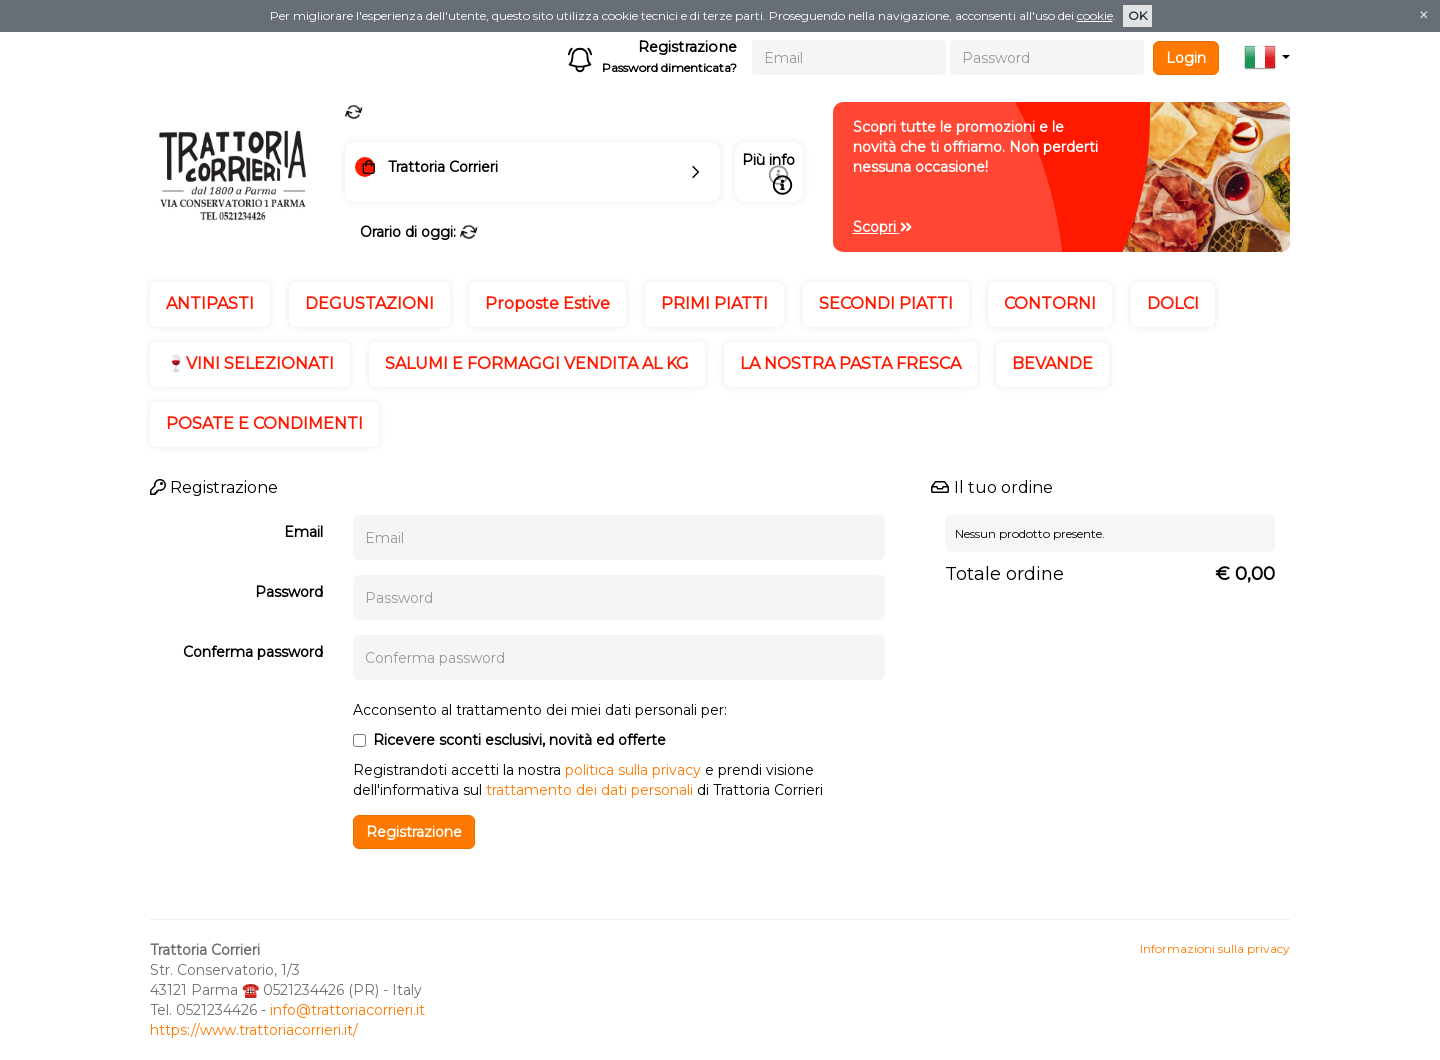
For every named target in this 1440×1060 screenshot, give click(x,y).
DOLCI (1173, 303)
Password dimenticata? (669, 67)
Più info (768, 173)
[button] (1267, 57)
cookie (1095, 15)
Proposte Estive (547, 303)
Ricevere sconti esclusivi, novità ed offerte (509, 740)
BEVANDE (1052, 363)
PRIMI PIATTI (714, 303)
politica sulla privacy (633, 770)
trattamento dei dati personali (589, 790)
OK (1137, 15)
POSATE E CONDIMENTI (264, 423)
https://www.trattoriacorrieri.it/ (254, 1030)
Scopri (882, 227)
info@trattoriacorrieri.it (347, 1010)
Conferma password (253, 652)
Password (289, 592)
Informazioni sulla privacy (1215, 948)
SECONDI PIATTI (886, 303)
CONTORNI (1050, 303)
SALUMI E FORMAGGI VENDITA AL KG (537, 363)
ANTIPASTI (210, 303)
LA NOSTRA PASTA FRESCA (850, 363)
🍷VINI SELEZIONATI (250, 363)
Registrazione (687, 47)
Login (1186, 58)
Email (303, 532)
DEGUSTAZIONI (369, 303)
